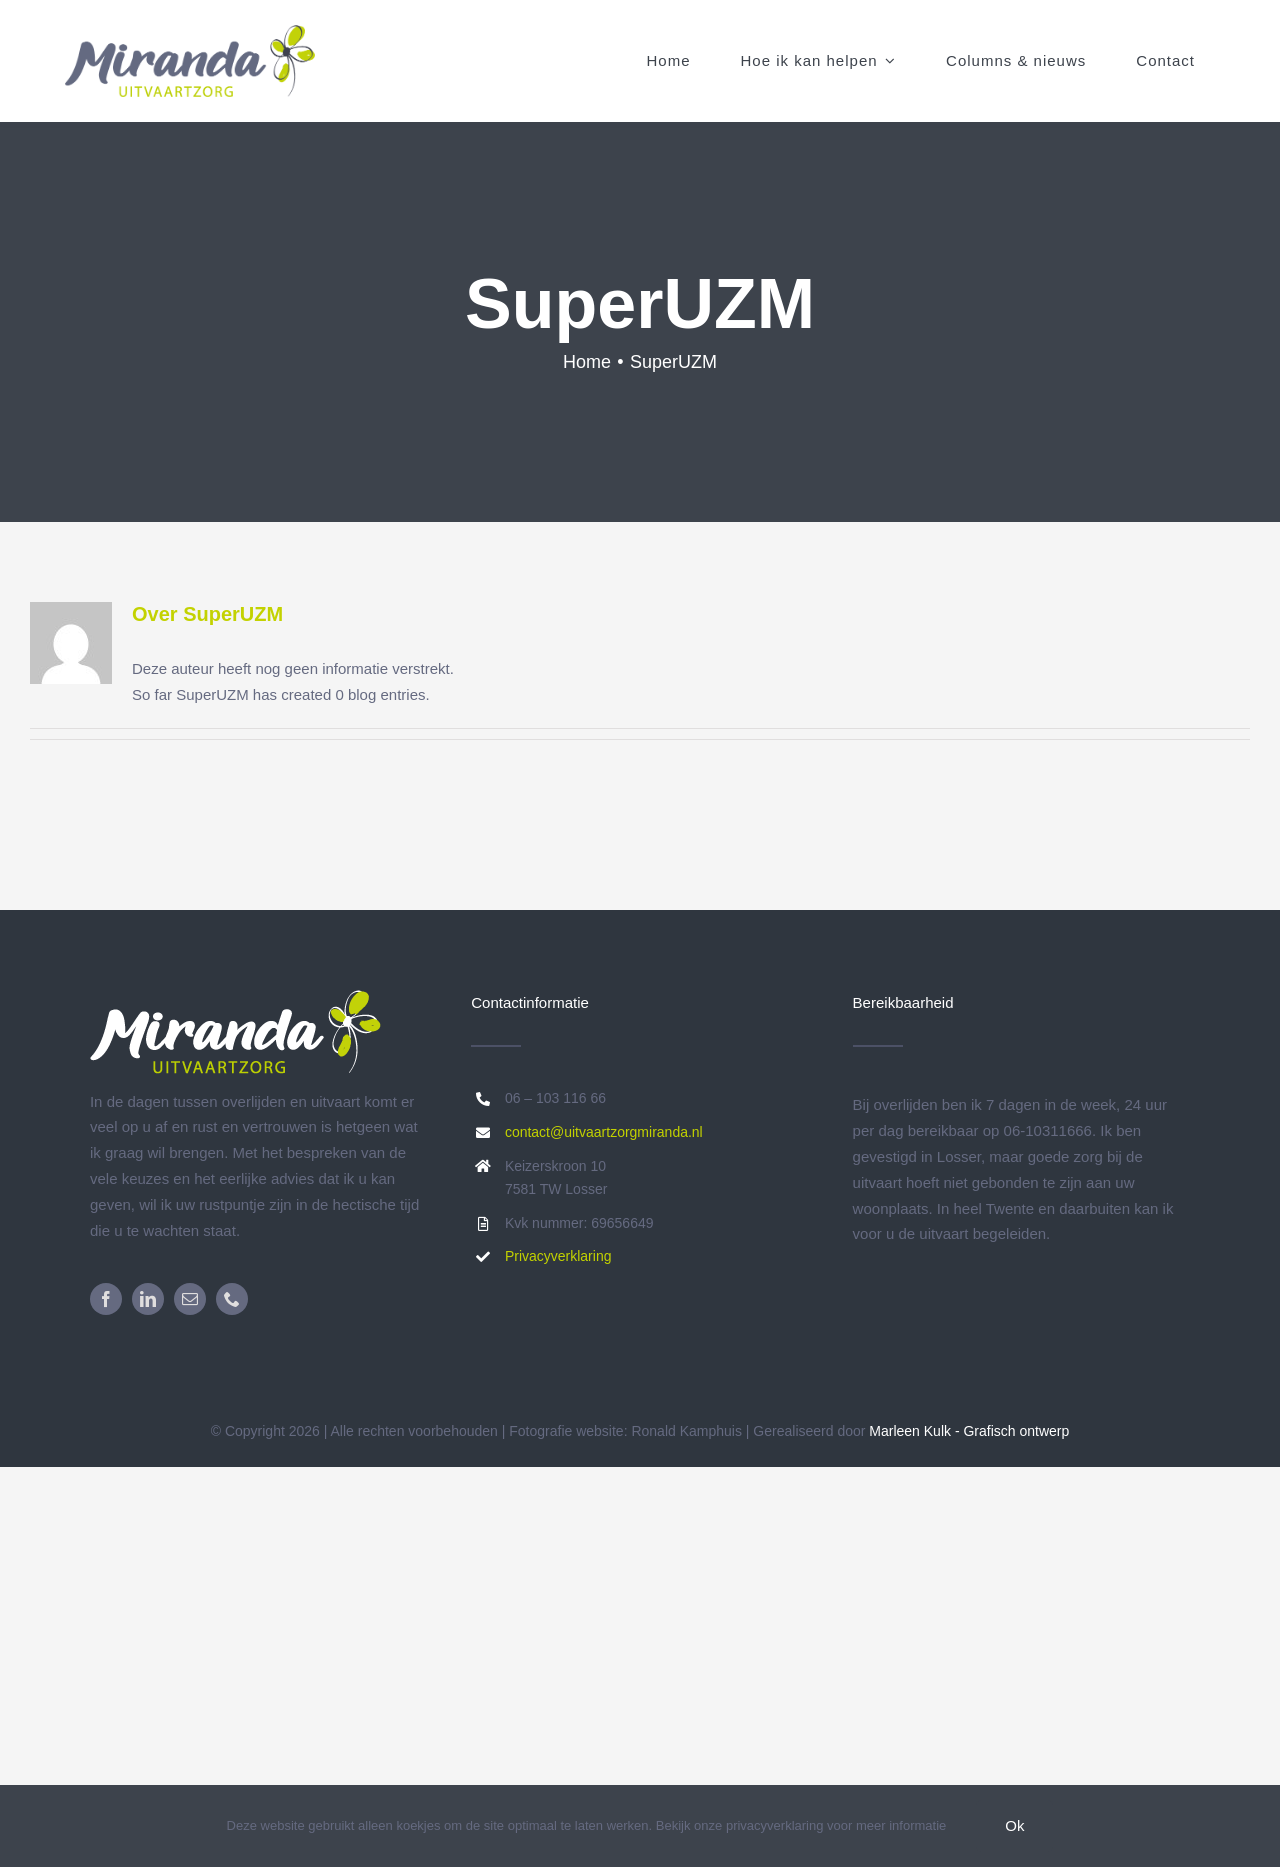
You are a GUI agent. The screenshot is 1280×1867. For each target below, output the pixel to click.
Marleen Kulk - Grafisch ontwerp (969, 1431)
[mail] (190, 1299)
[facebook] (106, 1299)
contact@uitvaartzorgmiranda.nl (604, 1132)
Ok (1014, 1825)
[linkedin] (148, 1299)
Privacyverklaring (558, 1256)
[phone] (232, 1299)
